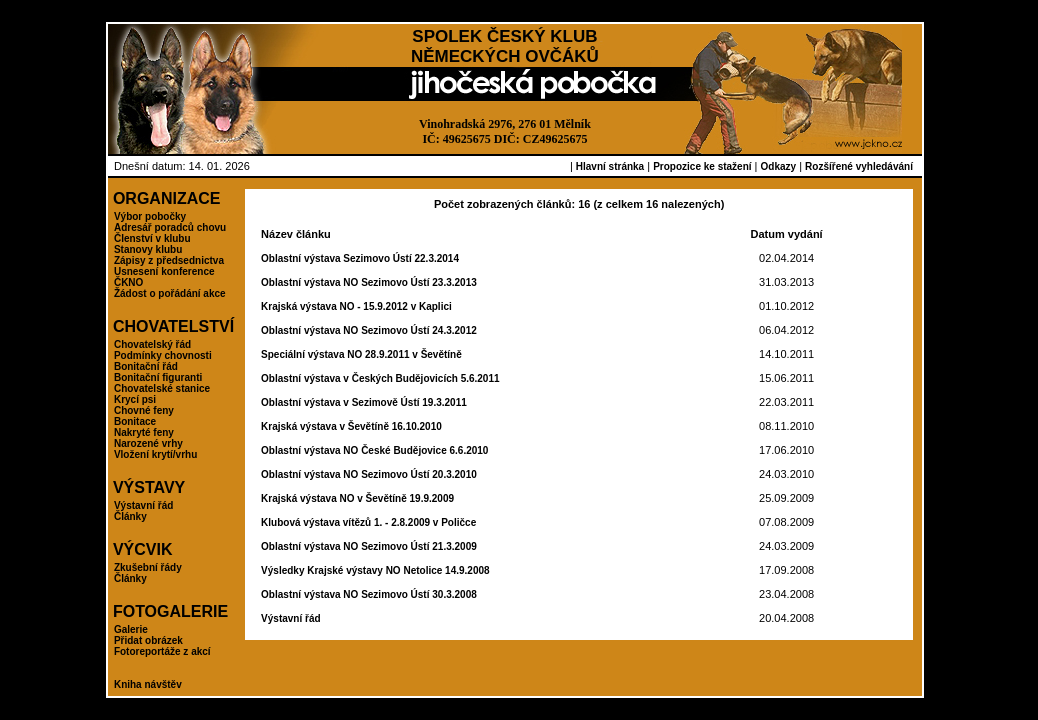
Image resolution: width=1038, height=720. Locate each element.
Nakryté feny (144, 432)
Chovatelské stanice (162, 388)
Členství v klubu (152, 238)
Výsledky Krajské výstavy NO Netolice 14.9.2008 (375, 570)
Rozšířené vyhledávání (859, 166)
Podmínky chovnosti (163, 355)
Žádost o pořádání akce (170, 293)
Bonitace (135, 421)
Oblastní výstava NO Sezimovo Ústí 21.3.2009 (369, 546)
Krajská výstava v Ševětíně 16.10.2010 (351, 426)
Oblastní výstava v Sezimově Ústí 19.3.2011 (364, 402)
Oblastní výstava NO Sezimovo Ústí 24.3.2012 (369, 330)
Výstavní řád (143, 505)
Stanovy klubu (148, 249)
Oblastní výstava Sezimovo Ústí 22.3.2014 (360, 258)
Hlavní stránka (610, 166)
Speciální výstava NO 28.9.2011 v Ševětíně (361, 354)
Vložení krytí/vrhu (155, 454)
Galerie (131, 629)
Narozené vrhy (148, 443)
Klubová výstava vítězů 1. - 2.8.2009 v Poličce (368, 522)
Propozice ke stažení (702, 166)
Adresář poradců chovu (170, 227)
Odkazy (779, 166)
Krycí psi (135, 399)
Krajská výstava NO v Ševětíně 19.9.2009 (357, 498)
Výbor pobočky (150, 216)
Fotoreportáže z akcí (162, 651)
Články (130, 516)
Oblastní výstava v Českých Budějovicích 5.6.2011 (380, 378)
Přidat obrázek (148, 640)
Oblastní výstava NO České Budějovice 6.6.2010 (374, 450)
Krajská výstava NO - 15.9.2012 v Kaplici (356, 306)
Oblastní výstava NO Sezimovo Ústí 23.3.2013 (369, 282)
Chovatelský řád (152, 344)
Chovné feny (144, 410)
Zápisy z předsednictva (169, 260)
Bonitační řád (146, 366)
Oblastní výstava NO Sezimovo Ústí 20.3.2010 (369, 474)
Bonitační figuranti (158, 377)
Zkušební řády (148, 567)
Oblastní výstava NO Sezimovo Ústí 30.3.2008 (369, 594)
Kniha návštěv (148, 684)
